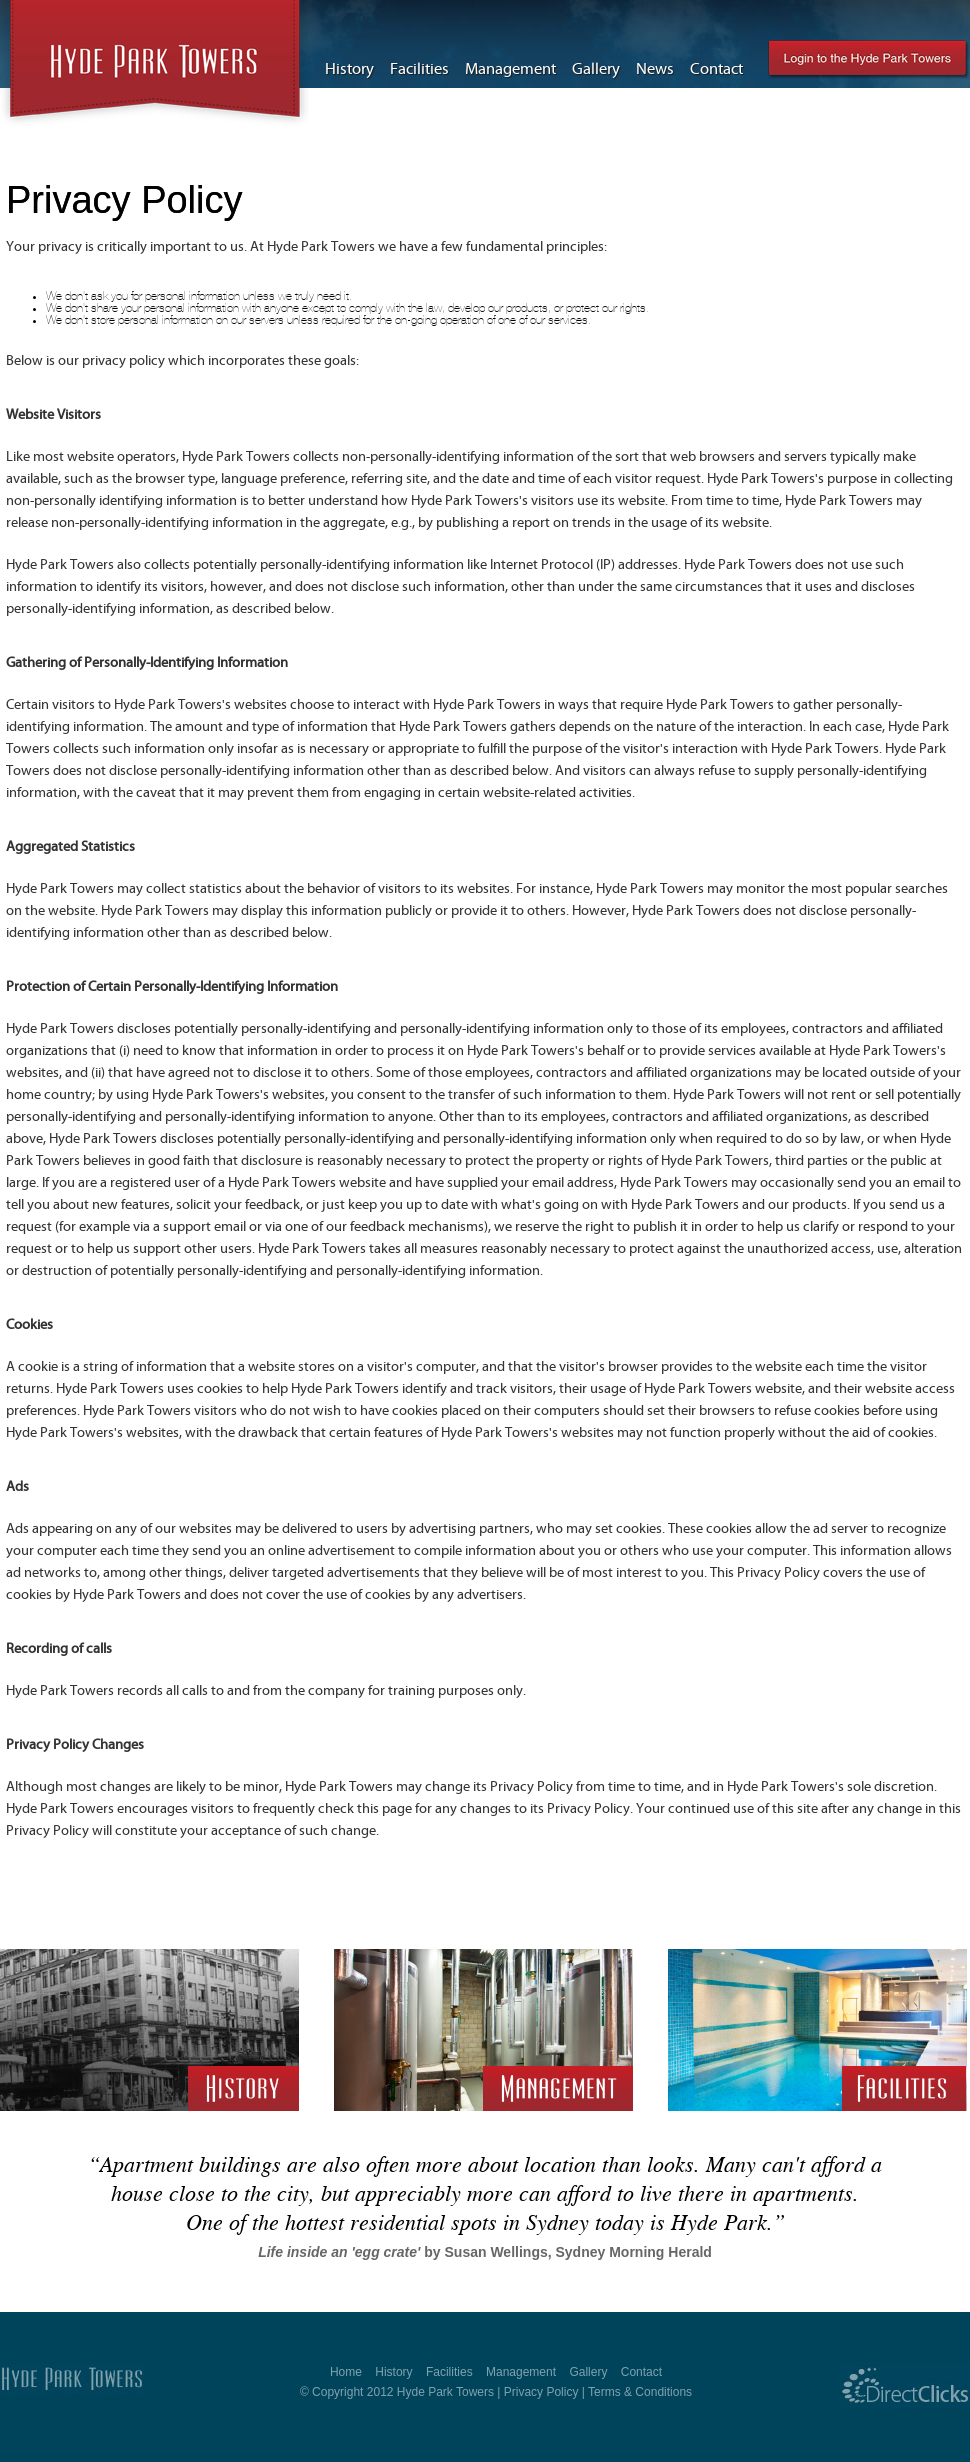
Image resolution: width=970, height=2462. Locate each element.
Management (510, 69)
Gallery (596, 69)
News (655, 69)
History (349, 69)
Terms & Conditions (640, 2392)
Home (346, 2372)
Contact (716, 69)
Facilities (419, 69)
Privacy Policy (541, 2392)
